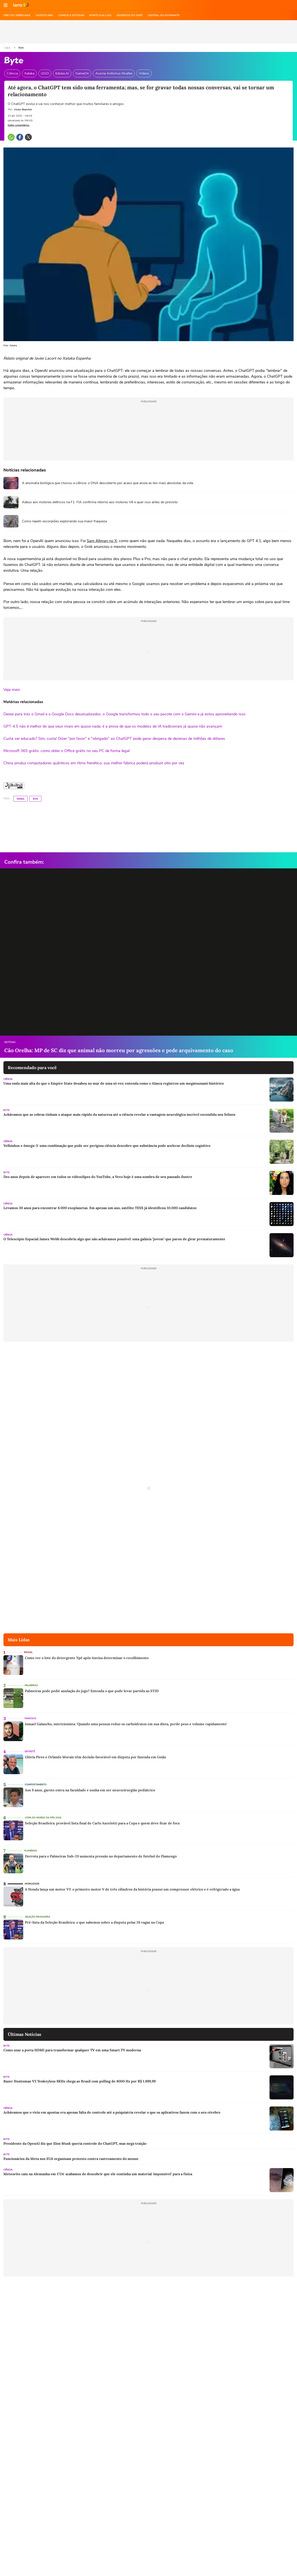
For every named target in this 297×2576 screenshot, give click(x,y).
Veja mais (11, 689)
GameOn (82, 73)
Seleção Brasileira (37, 1916)
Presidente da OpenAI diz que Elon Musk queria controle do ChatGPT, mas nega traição (74, 2143)
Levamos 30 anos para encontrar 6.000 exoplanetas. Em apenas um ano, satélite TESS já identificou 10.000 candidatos (99, 1208)
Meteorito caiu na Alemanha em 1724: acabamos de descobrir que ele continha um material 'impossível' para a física (97, 2174)
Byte (21, 47)
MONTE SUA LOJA (100, 15)
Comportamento (36, 1784)
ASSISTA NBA (44, 15)
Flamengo (30, 1850)
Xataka (29, 73)
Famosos (30, 1718)
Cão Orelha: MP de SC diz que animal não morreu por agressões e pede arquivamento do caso (118, 1050)
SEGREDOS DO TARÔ (130, 15)
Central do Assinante (164, 15)
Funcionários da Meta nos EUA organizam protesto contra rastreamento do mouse (71, 2159)
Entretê (30, 1751)
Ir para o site (21, 5)
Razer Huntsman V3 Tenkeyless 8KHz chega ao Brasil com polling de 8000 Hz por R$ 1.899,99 (79, 2081)
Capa (7, 47)
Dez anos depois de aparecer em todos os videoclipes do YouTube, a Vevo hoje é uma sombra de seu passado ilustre (97, 1177)
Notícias (9, 1042)
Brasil (28, 1652)
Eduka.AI (62, 73)
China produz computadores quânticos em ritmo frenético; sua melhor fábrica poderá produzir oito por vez (93, 763)
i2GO (45, 73)
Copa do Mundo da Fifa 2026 (43, 1817)
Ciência (12, 73)
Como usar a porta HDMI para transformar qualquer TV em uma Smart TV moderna (72, 2050)
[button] (5, 5)
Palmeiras (31, 1685)
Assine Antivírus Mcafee (113, 73)
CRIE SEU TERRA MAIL (17, 15)
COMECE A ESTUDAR (71, 15)
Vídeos (144, 73)
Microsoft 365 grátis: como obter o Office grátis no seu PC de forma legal (66, 750)
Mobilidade (32, 1883)
